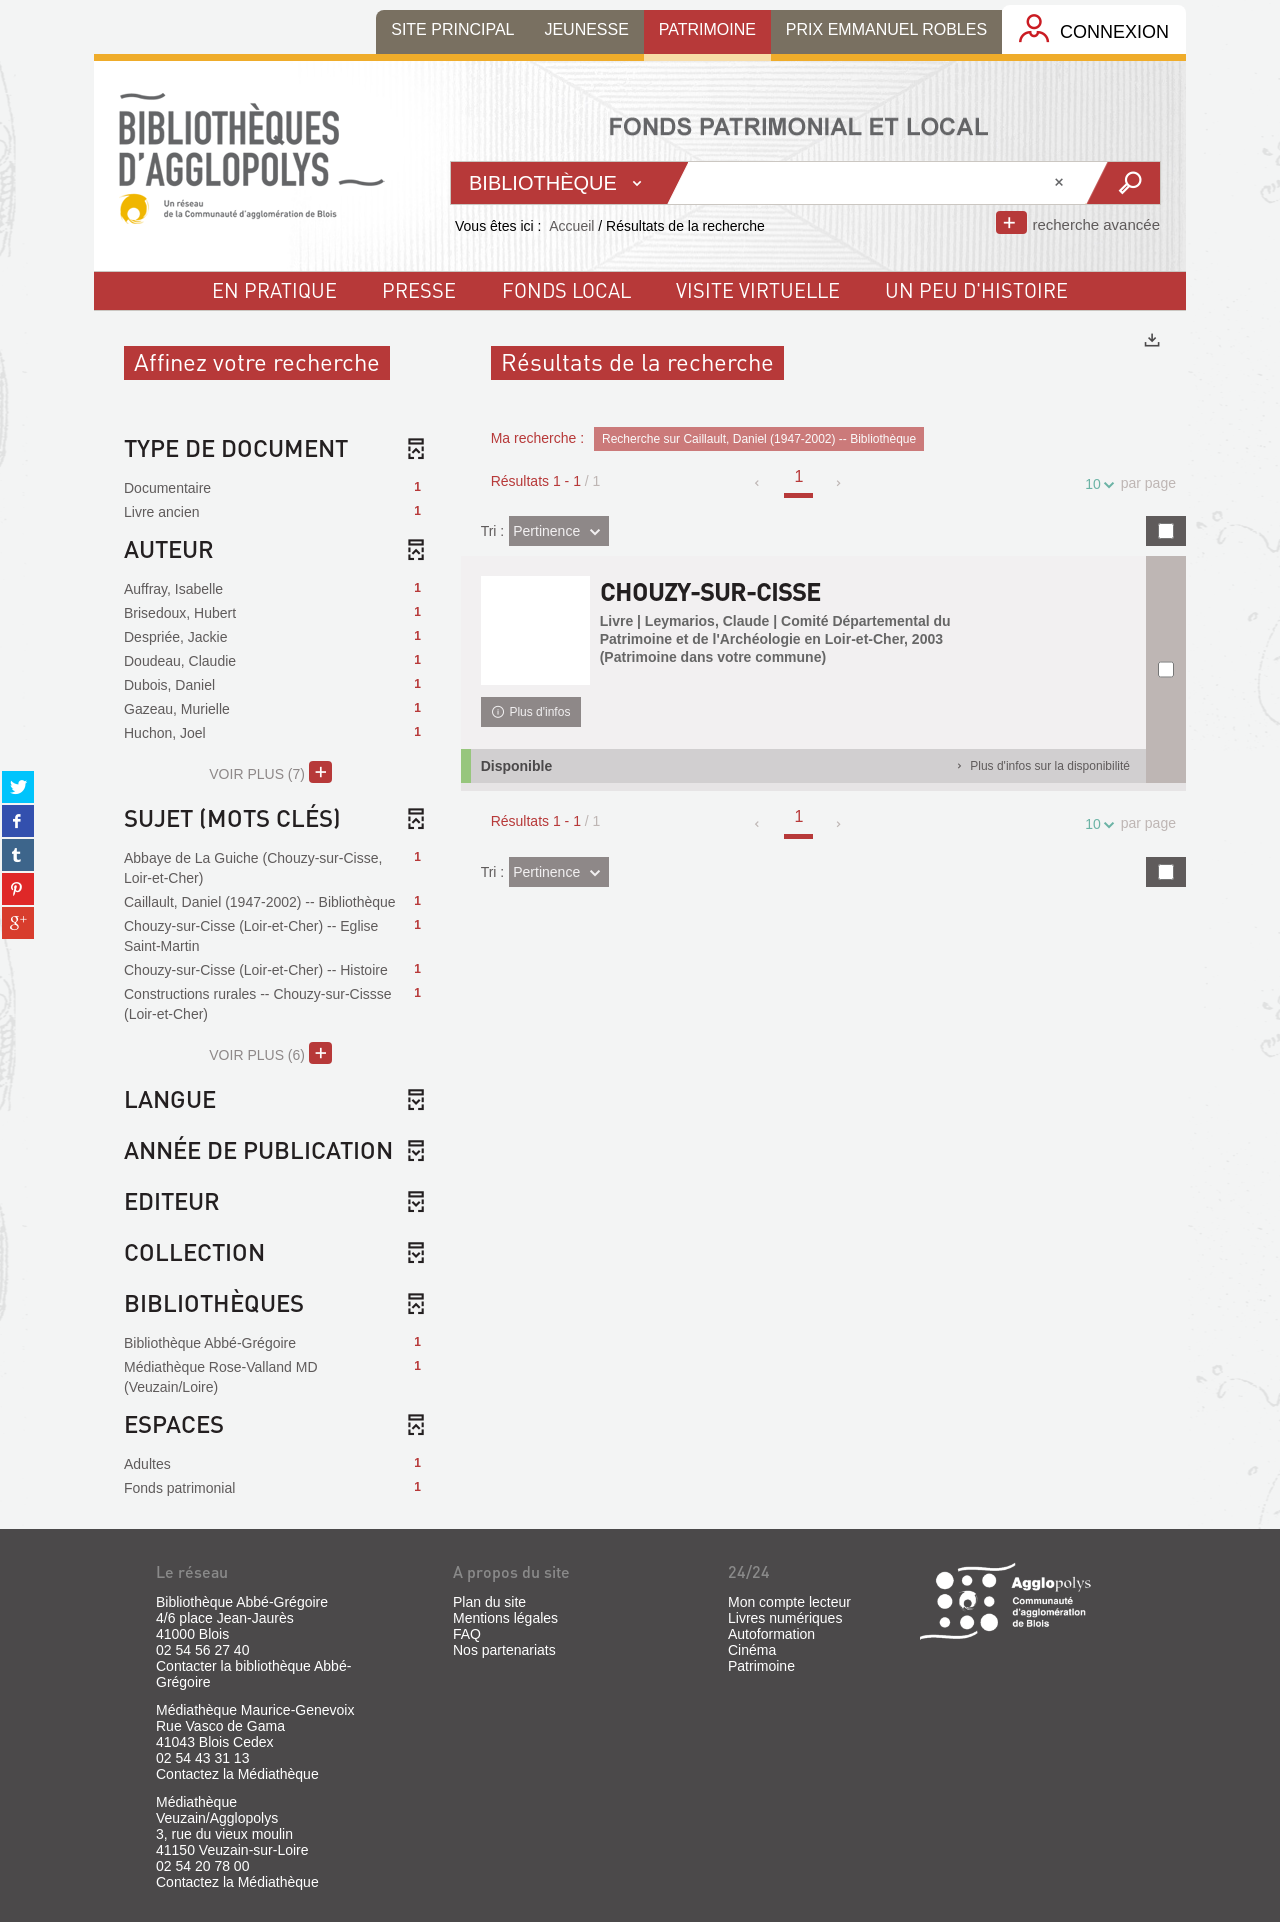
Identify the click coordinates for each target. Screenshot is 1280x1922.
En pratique (274, 290)
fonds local (566, 290)
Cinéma (752, 1650)
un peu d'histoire (976, 290)
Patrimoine (761, 1666)
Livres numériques (785, 1618)
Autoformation (771, 1634)
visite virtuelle (758, 290)
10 (1096, 484)
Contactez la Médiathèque (237, 1774)
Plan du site (489, 1602)
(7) (270, 772)
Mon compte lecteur (789, 1602)
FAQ (467, 1634)
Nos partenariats (504, 1650)
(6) (270, 1053)
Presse (419, 290)
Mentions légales (505, 1618)
